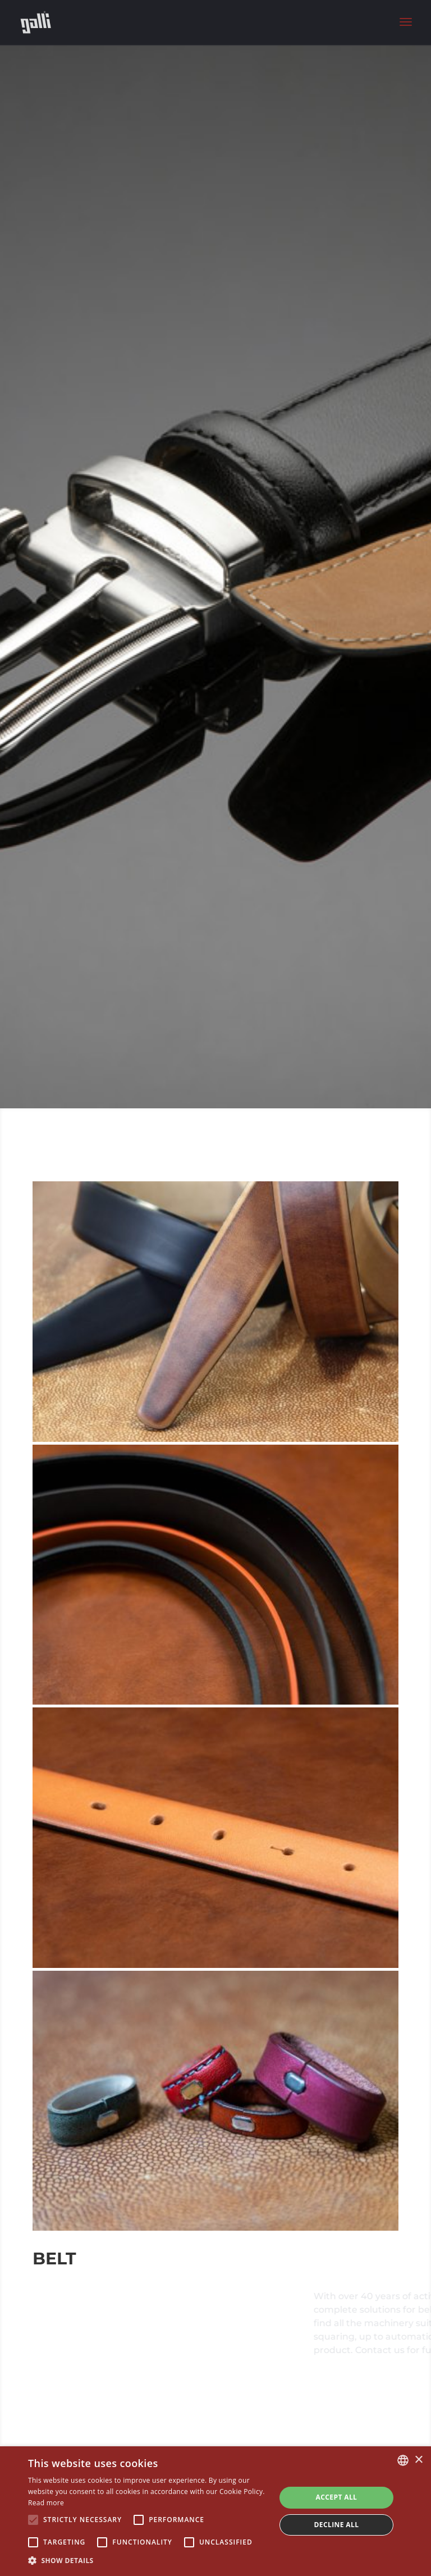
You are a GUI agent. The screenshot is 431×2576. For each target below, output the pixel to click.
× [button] (418, 2460)
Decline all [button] (336, 2524)
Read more (46, 2503)
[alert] (215, 2511)
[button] (148, 2561)
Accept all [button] (336, 2497)
